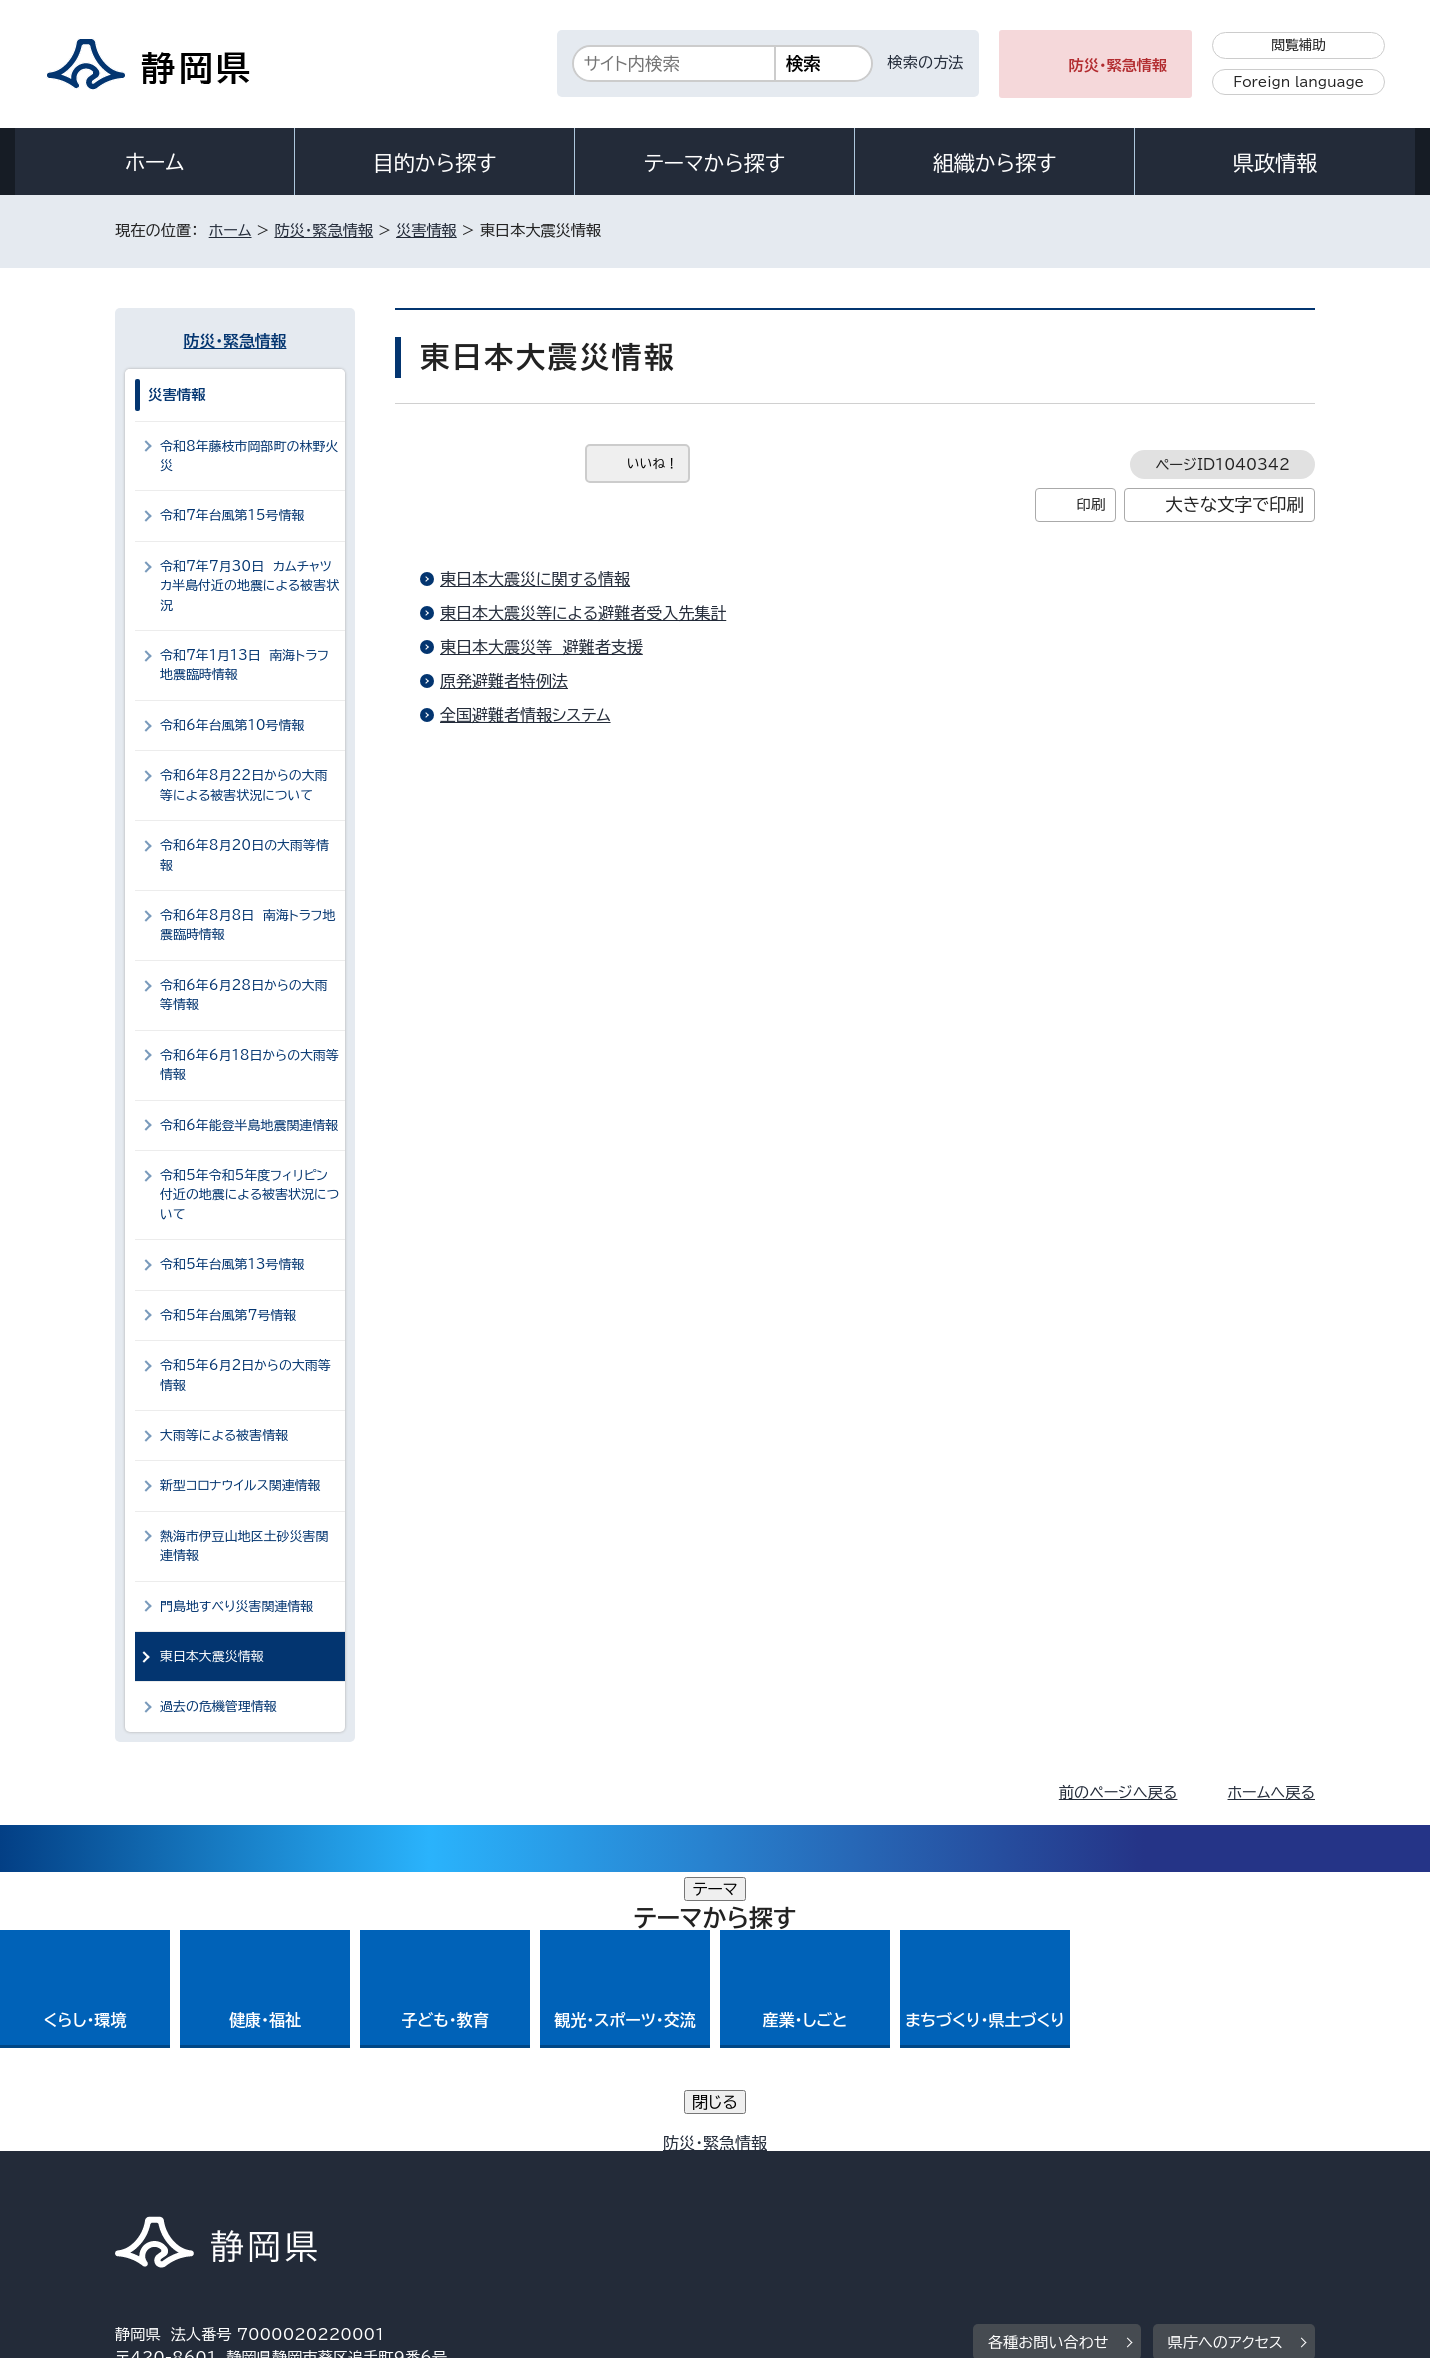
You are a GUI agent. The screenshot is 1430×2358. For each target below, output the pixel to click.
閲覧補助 (1298, 45)
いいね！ (652, 463)
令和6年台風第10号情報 (232, 725)
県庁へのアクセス (1225, 2063)
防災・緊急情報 (1118, 65)
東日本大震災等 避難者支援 (541, 647)
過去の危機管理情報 (218, 1706)
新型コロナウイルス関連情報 (240, 1485)
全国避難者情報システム (525, 715)
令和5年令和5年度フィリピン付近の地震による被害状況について (249, 1195)
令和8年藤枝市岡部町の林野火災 (249, 456)
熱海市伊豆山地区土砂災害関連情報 (244, 1546)
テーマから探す (714, 163)
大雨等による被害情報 (224, 1435)
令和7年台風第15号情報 (232, 515)
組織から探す (995, 163)
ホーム (155, 162)
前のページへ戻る (1118, 1792)
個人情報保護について (432, 2186)
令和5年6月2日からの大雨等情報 (245, 1375)
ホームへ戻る (1271, 1792)
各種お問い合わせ (1048, 2063)
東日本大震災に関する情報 (535, 579)
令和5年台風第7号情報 (228, 1315)
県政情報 (1275, 163)
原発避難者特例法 (504, 681)
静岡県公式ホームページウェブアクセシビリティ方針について (780, 2186)
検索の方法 (926, 62)
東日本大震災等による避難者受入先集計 (583, 613)
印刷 (1090, 504)
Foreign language (1298, 82)
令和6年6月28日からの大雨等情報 (244, 995)
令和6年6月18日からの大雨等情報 (249, 1065)
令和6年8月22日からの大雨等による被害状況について (244, 785)
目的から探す (435, 163)
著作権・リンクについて (208, 2186)
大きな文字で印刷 (1234, 504)
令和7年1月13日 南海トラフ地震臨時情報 (244, 665)
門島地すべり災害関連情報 (236, 1606)
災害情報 (426, 230)
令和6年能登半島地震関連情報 (249, 1125)
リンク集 (1081, 2186)
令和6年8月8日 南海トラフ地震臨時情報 (247, 925)
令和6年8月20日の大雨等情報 (244, 855)
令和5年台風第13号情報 (232, 1264)
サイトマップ (1221, 2186)
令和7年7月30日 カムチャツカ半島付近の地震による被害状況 (249, 586)
